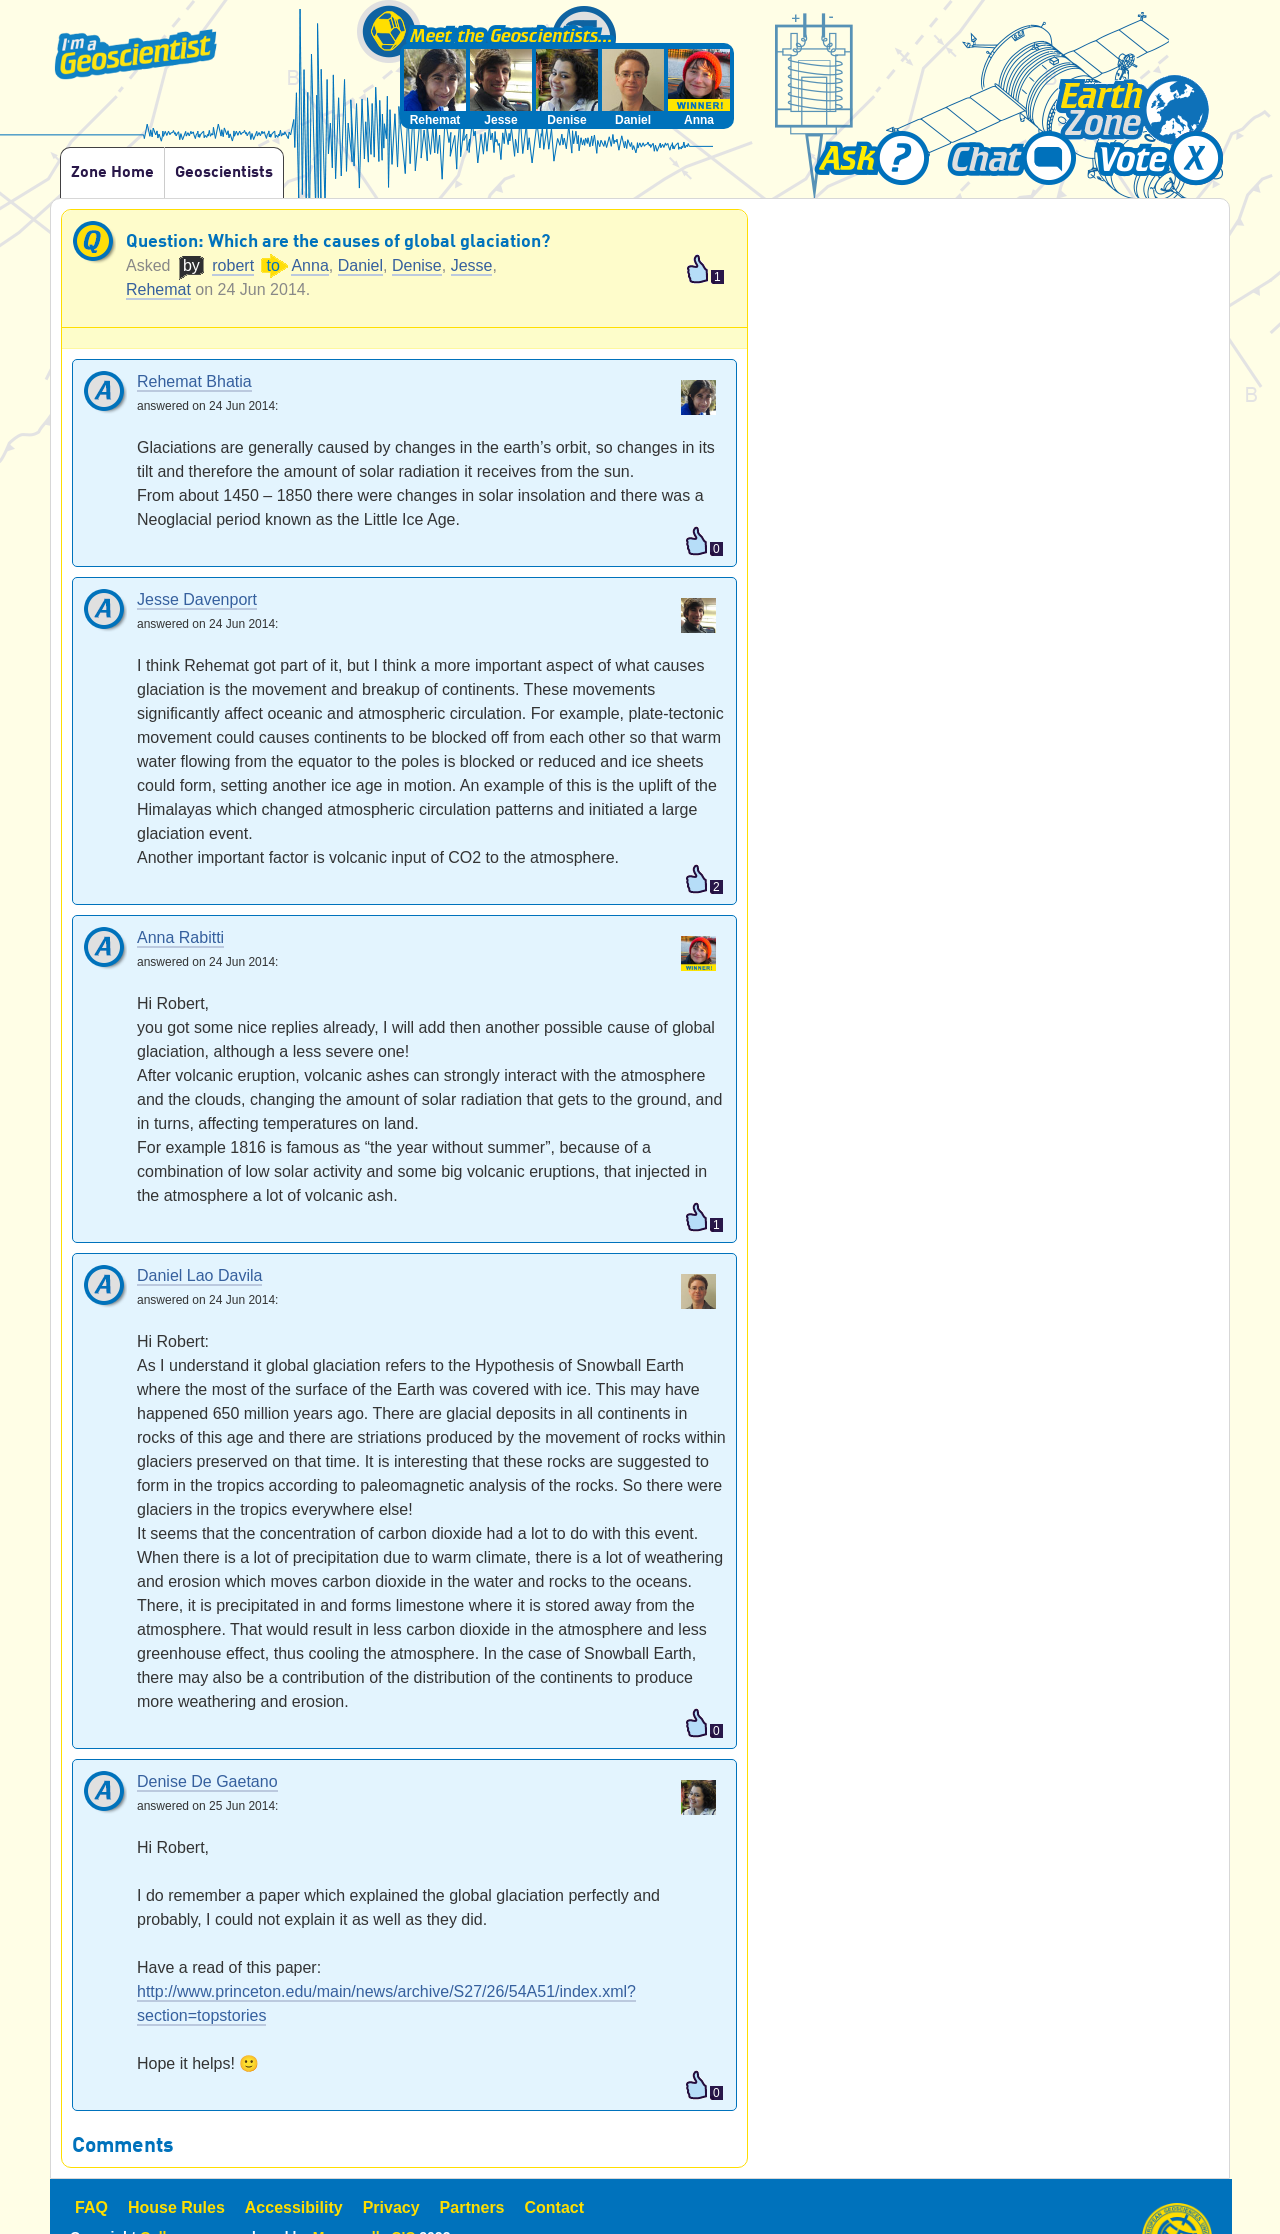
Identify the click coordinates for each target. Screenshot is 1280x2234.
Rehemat (158, 289)
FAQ (91, 2207)
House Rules (176, 2207)
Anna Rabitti (180, 938)
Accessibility (294, 2207)
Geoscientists (224, 173)
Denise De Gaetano (207, 1782)
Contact (555, 2207)
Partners (472, 2207)
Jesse (472, 265)
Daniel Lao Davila (199, 1276)
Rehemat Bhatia (194, 382)
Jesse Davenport (197, 600)
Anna (309, 265)
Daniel (360, 265)
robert (233, 265)
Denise (417, 265)
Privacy (391, 2207)
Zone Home (112, 173)
